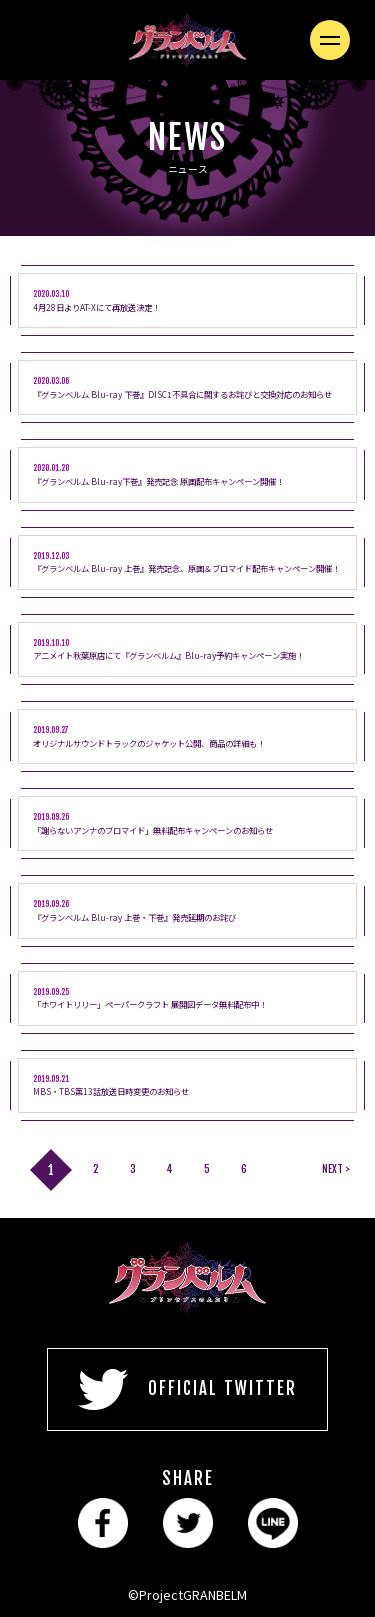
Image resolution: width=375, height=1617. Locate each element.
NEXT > (336, 1169)
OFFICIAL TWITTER (187, 1389)
